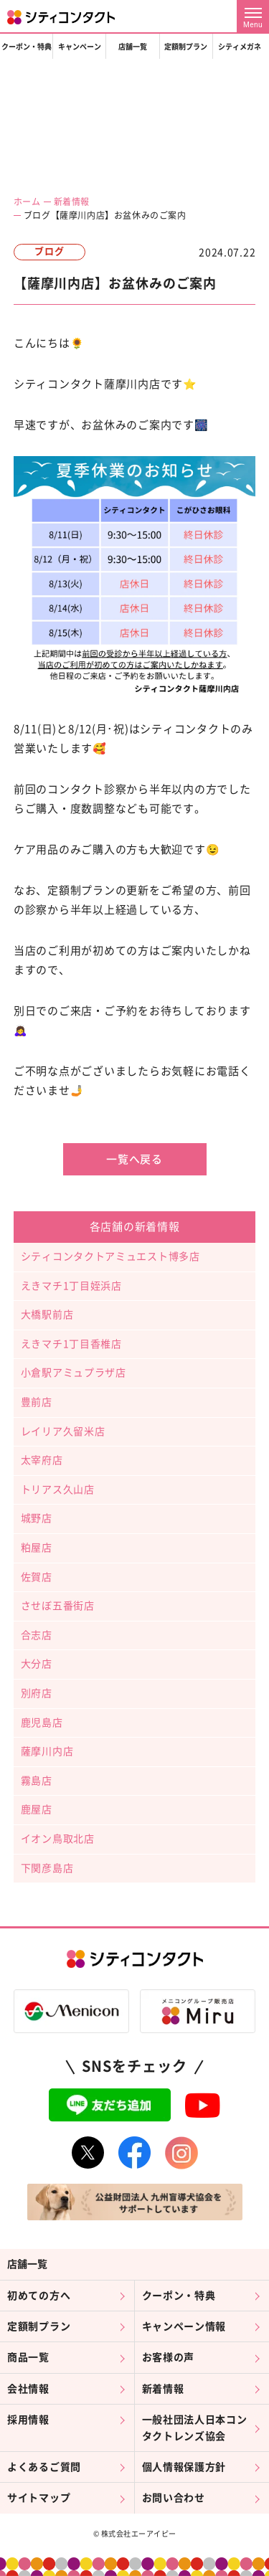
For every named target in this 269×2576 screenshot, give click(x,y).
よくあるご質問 (44, 2467)
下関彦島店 (47, 1868)
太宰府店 (42, 1460)
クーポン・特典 (26, 46)
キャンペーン (79, 46)
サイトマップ (38, 2498)
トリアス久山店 (58, 1489)
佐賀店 (36, 1577)
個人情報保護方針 (184, 2467)
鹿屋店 (36, 1809)
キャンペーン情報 (184, 2326)
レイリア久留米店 (63, 1431)
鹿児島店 (42, 1723)
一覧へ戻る (134, 1159)
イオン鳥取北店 (58, 1839)
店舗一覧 (132, 46)
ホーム (27, 201)
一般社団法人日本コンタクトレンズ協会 (194, 2427)
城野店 (36, 1518)
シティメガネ (239, 46)
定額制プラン (185, 46)
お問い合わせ (173, 2498)
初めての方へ (38, 2296)
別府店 (36, 1693)
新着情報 (72, 201)
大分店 (36, 1664)
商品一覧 (28, 2357)
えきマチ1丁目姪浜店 (71, 1286)
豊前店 (36, 1402)
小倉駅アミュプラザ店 (73, 1373)
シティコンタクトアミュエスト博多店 (110, 1256)
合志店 (36, 1635)
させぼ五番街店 (58, 1606)
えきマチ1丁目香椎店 (71, 1344)
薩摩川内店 (47, 1751)
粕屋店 (36, 1548)
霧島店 (36, 1781)
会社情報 (28, 2389)
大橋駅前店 (47, 1315)
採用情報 (28, 2420)
